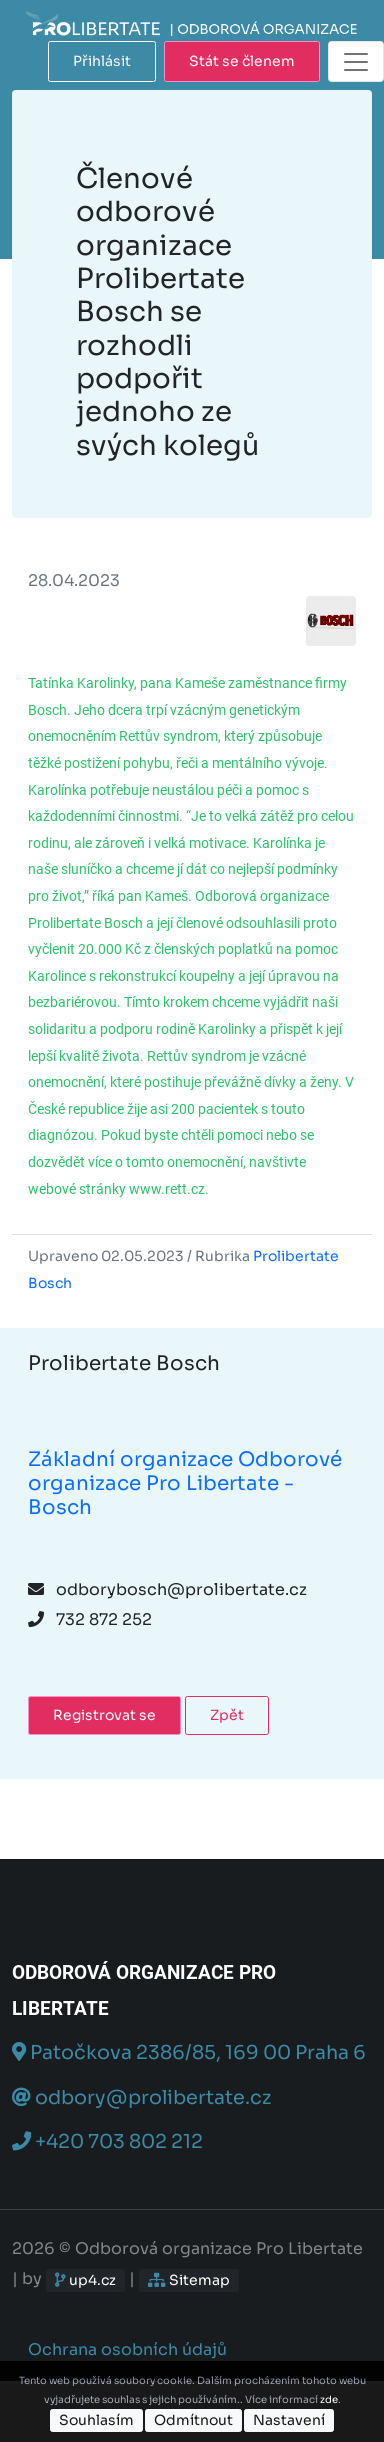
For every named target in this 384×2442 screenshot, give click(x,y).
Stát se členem (242, 61)
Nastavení (289, 2420)
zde (329, 2399)
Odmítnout (193, 2420)
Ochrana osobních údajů (127, 2349)
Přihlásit (102, 61)
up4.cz (85, 2280)
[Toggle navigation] (356, 61)
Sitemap (189, 2280)
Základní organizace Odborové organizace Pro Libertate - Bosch (185, 1483)
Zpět (227, 1715)
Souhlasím (96, 2420)
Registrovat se (104, 1715)
